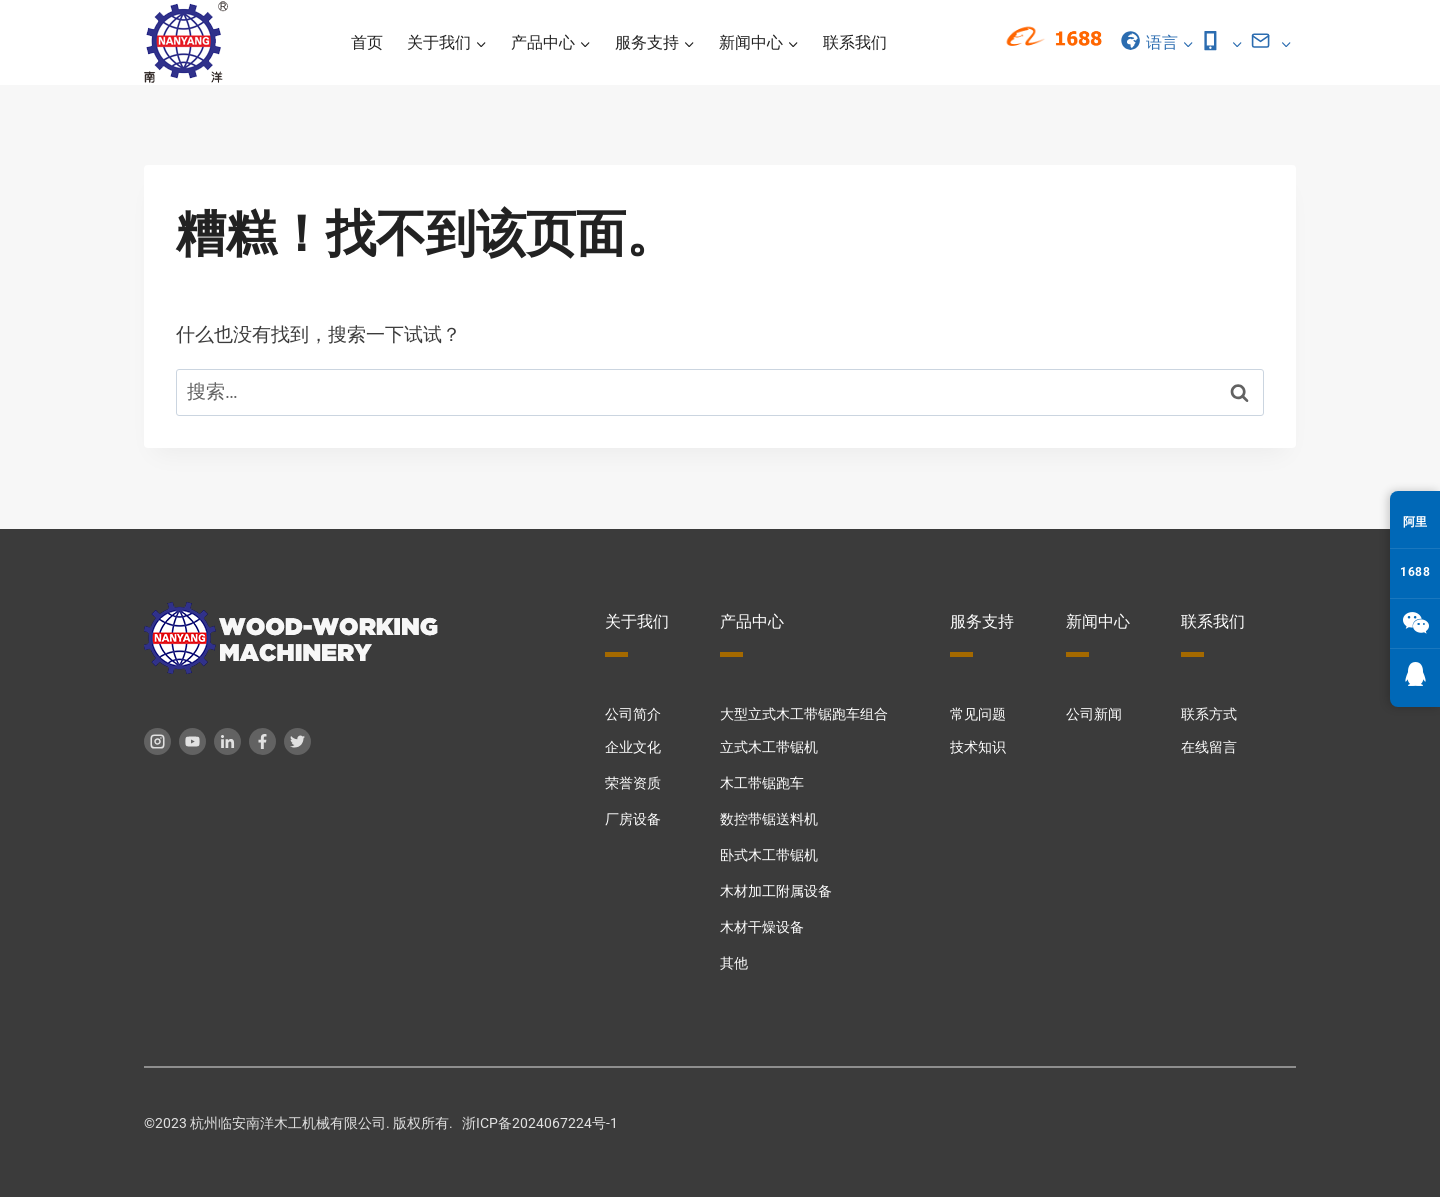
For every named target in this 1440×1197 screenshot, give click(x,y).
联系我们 (855, 42)
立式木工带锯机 (769, 747)
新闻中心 (1098, 621)
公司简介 (633, 714)
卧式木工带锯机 (769, 855)
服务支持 (982, 621)
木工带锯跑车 (762, 783)
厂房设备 (633, 819)
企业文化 (633, 747)
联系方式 (1209, 714)
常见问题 (978, 714)
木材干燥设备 (762, 927)
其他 (734, 963)
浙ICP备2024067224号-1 (540, 1123)
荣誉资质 (633, 783)
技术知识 (978, 747)
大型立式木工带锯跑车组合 (804, 714)
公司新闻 (1094, 714)
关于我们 (637, 621)
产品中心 (752, 621)
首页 (367, 42)
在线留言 (1209, 747)
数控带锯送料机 (769, 819)
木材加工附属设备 (776, 891)
